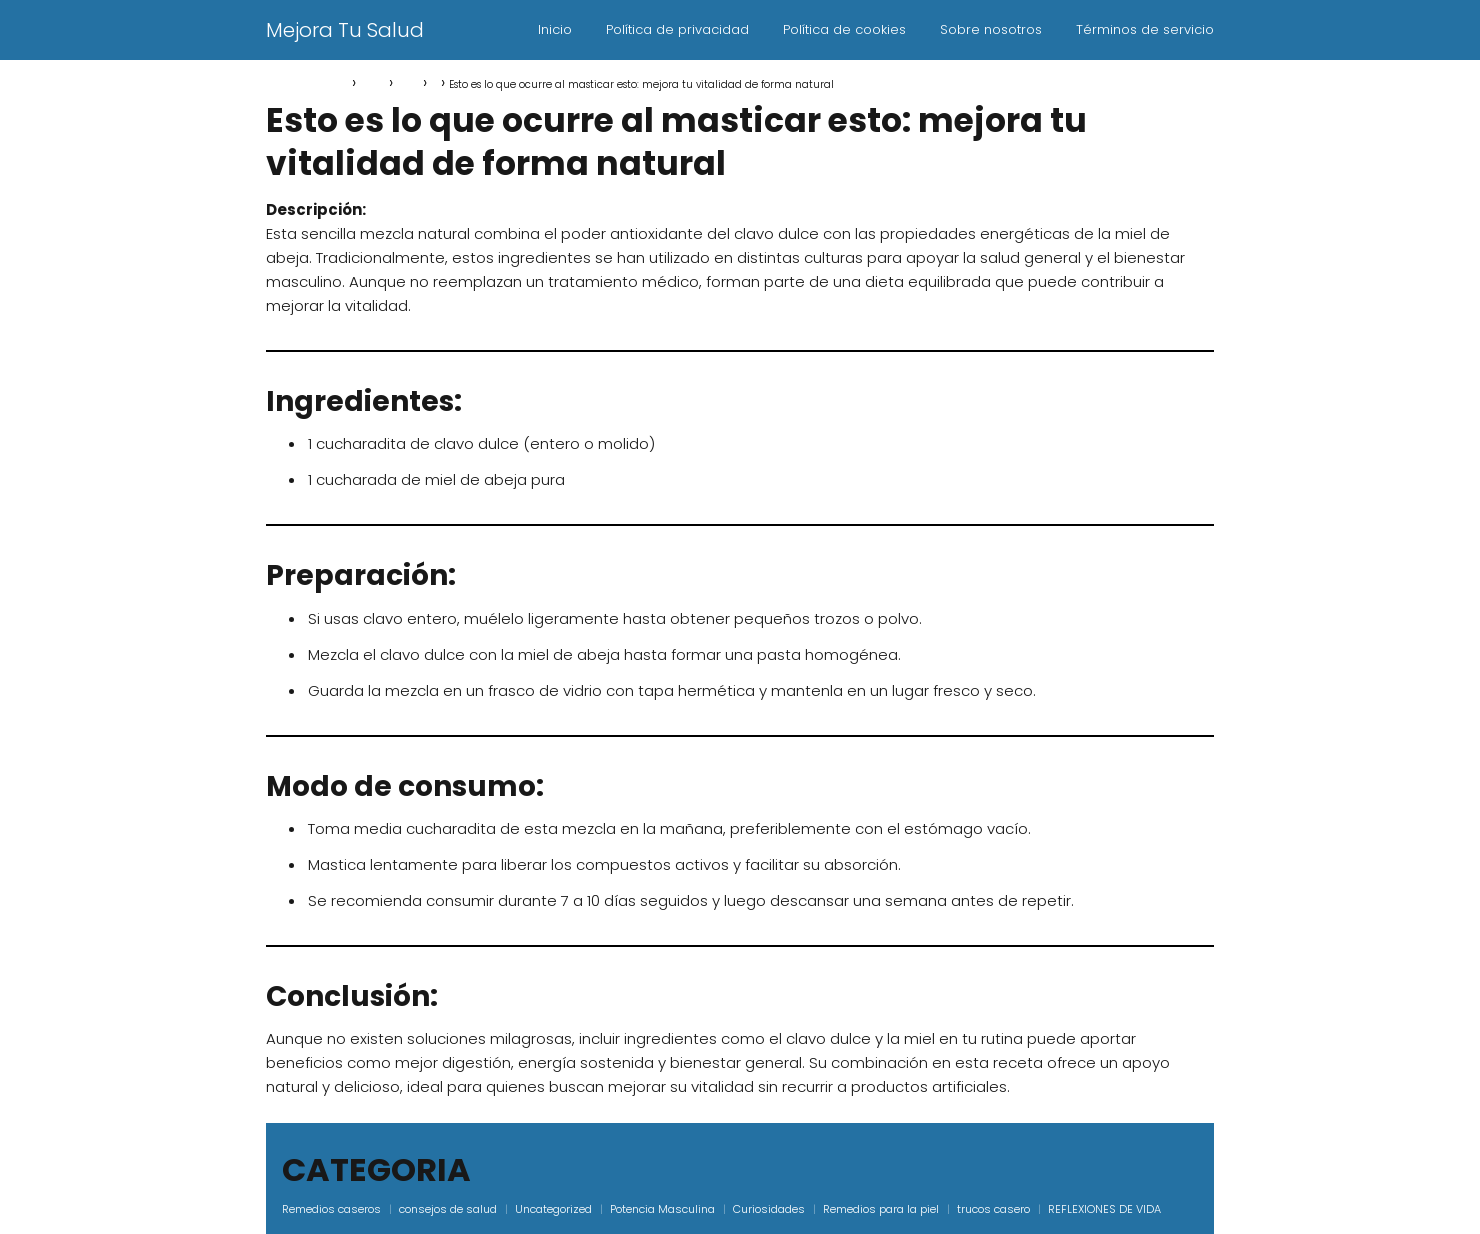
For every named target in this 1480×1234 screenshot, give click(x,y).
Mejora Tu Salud (345, 30)
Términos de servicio (1145, 29)
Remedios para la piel (881, 1209)
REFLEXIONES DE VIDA (1104, 1209)
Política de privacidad (677, 29)
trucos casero (993, 1209)
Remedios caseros (331, 1209)
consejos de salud (448, 1209)
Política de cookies (844, 29)
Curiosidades (769, 1209)
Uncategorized (553, 1209)
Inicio (555, 29)
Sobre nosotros (991, 29)
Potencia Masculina (662, 1209)
